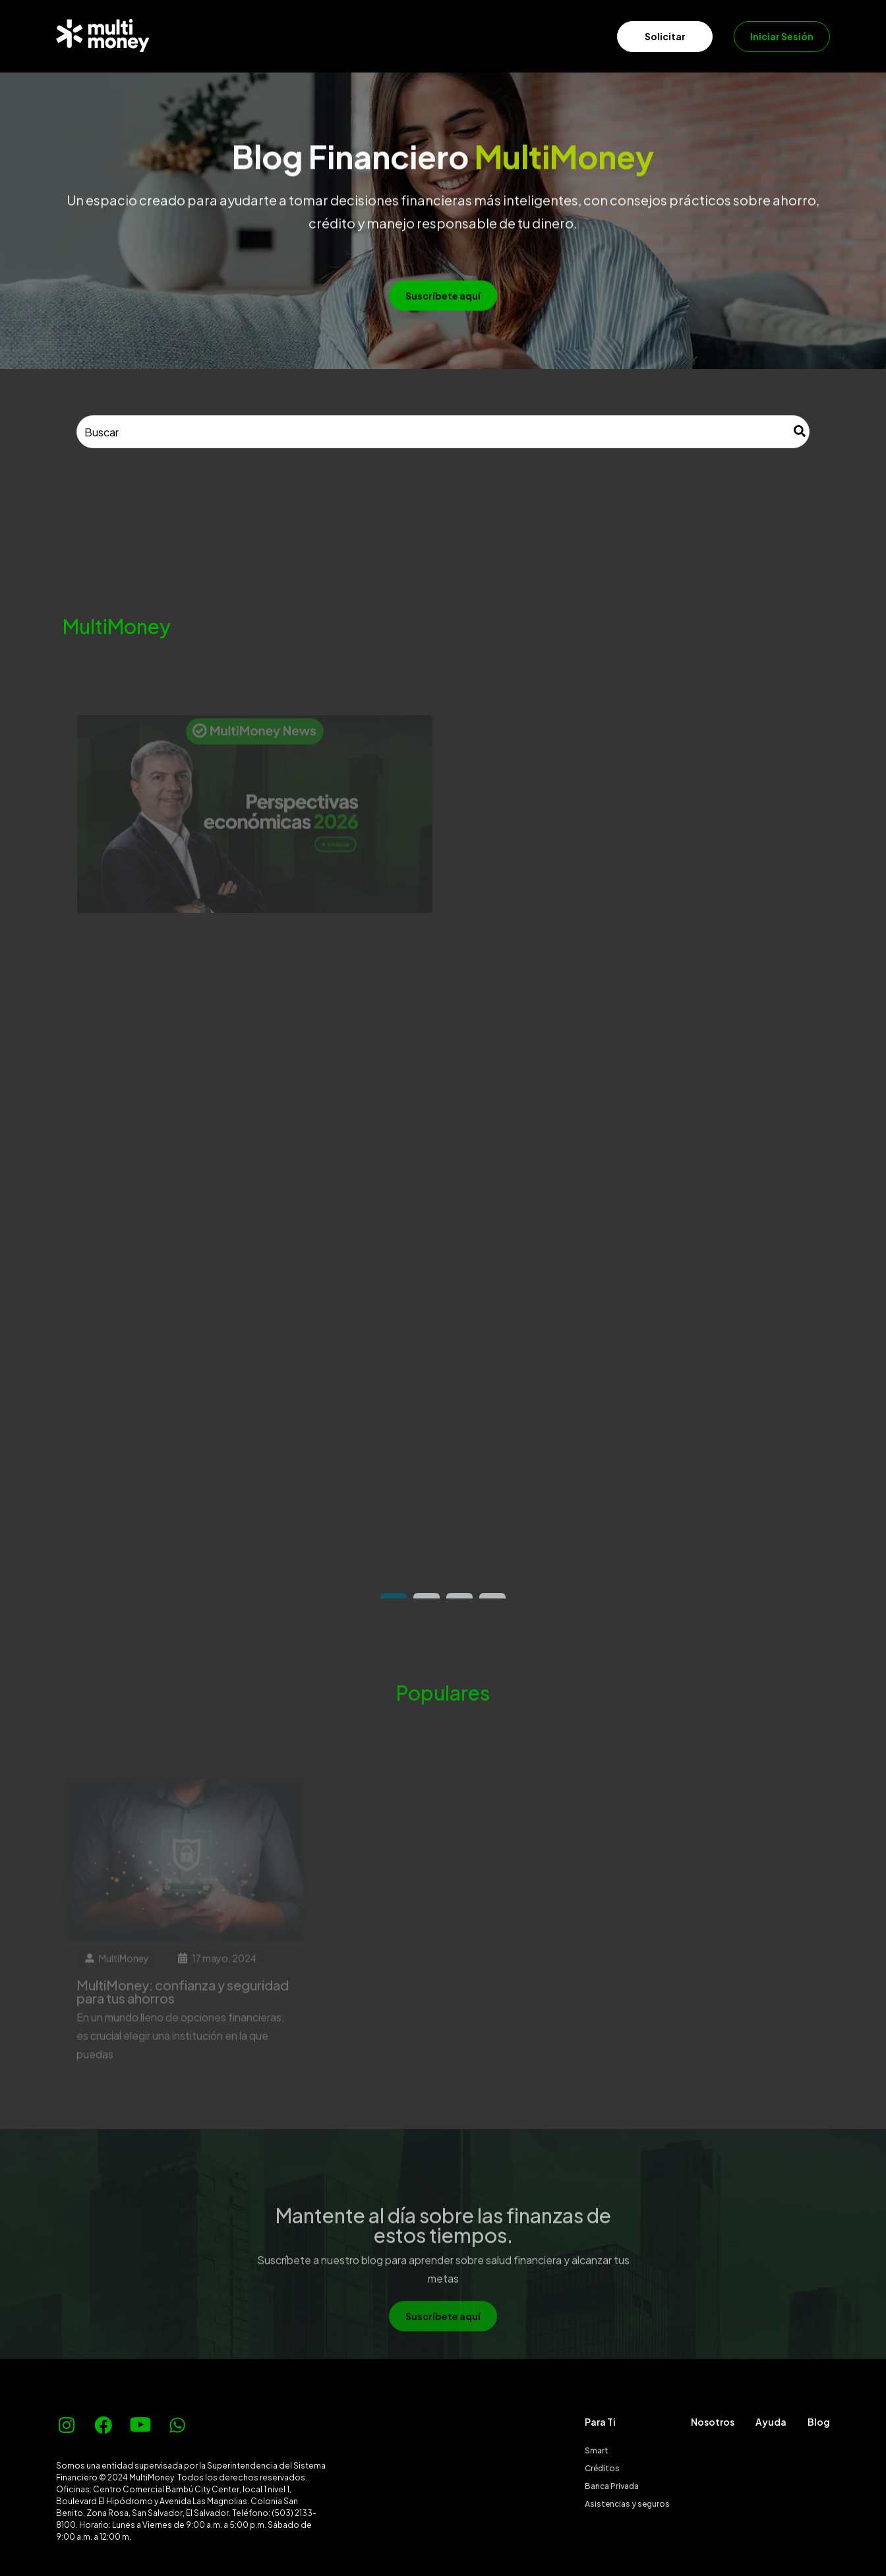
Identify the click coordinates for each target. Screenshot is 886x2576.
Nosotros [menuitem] (712, 2422)
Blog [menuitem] (819, 2422)
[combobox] (443, 431)
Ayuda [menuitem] (770, 2422)
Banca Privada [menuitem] (612, 2486)
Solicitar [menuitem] (665, 36)
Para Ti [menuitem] (600, 2422)
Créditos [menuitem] (602, 2468)
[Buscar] (799, 431)
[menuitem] (180, 36)
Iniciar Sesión (781, 36)
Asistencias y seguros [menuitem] (627, 2504)
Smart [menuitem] (596, 2450)
